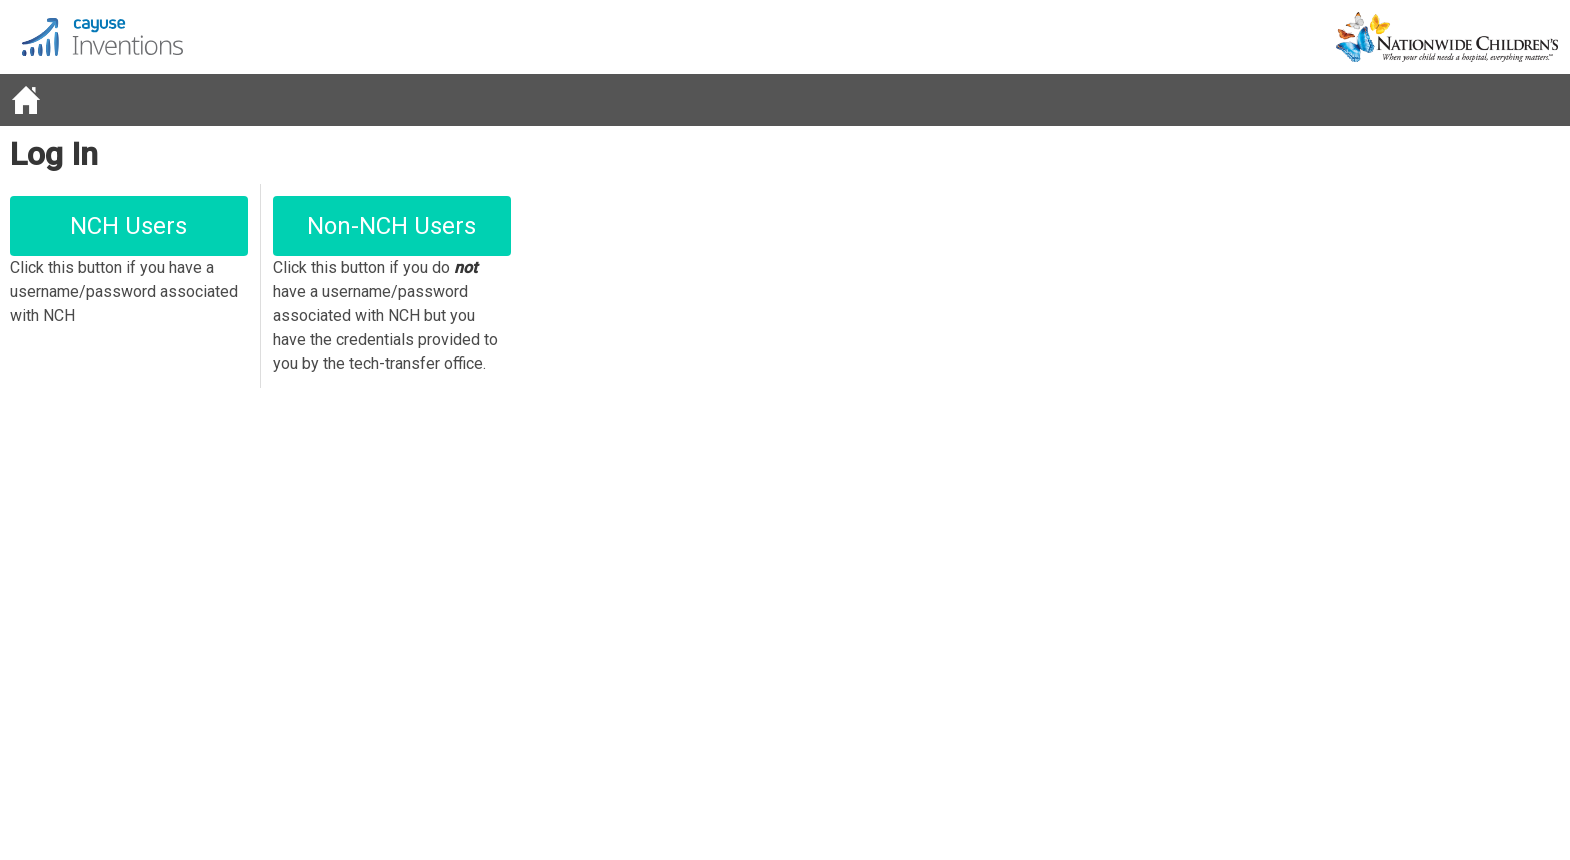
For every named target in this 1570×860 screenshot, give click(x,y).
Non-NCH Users (391, 226)
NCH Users (128, 226)
